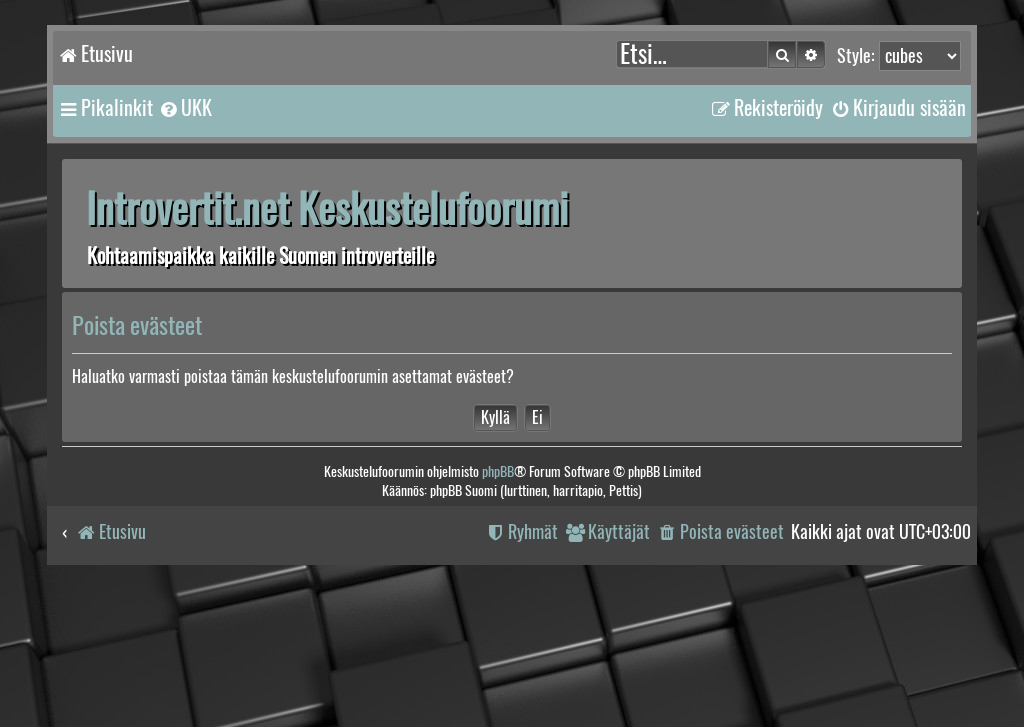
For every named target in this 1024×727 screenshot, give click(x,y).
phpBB (498, 471)
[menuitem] (185, 108)
